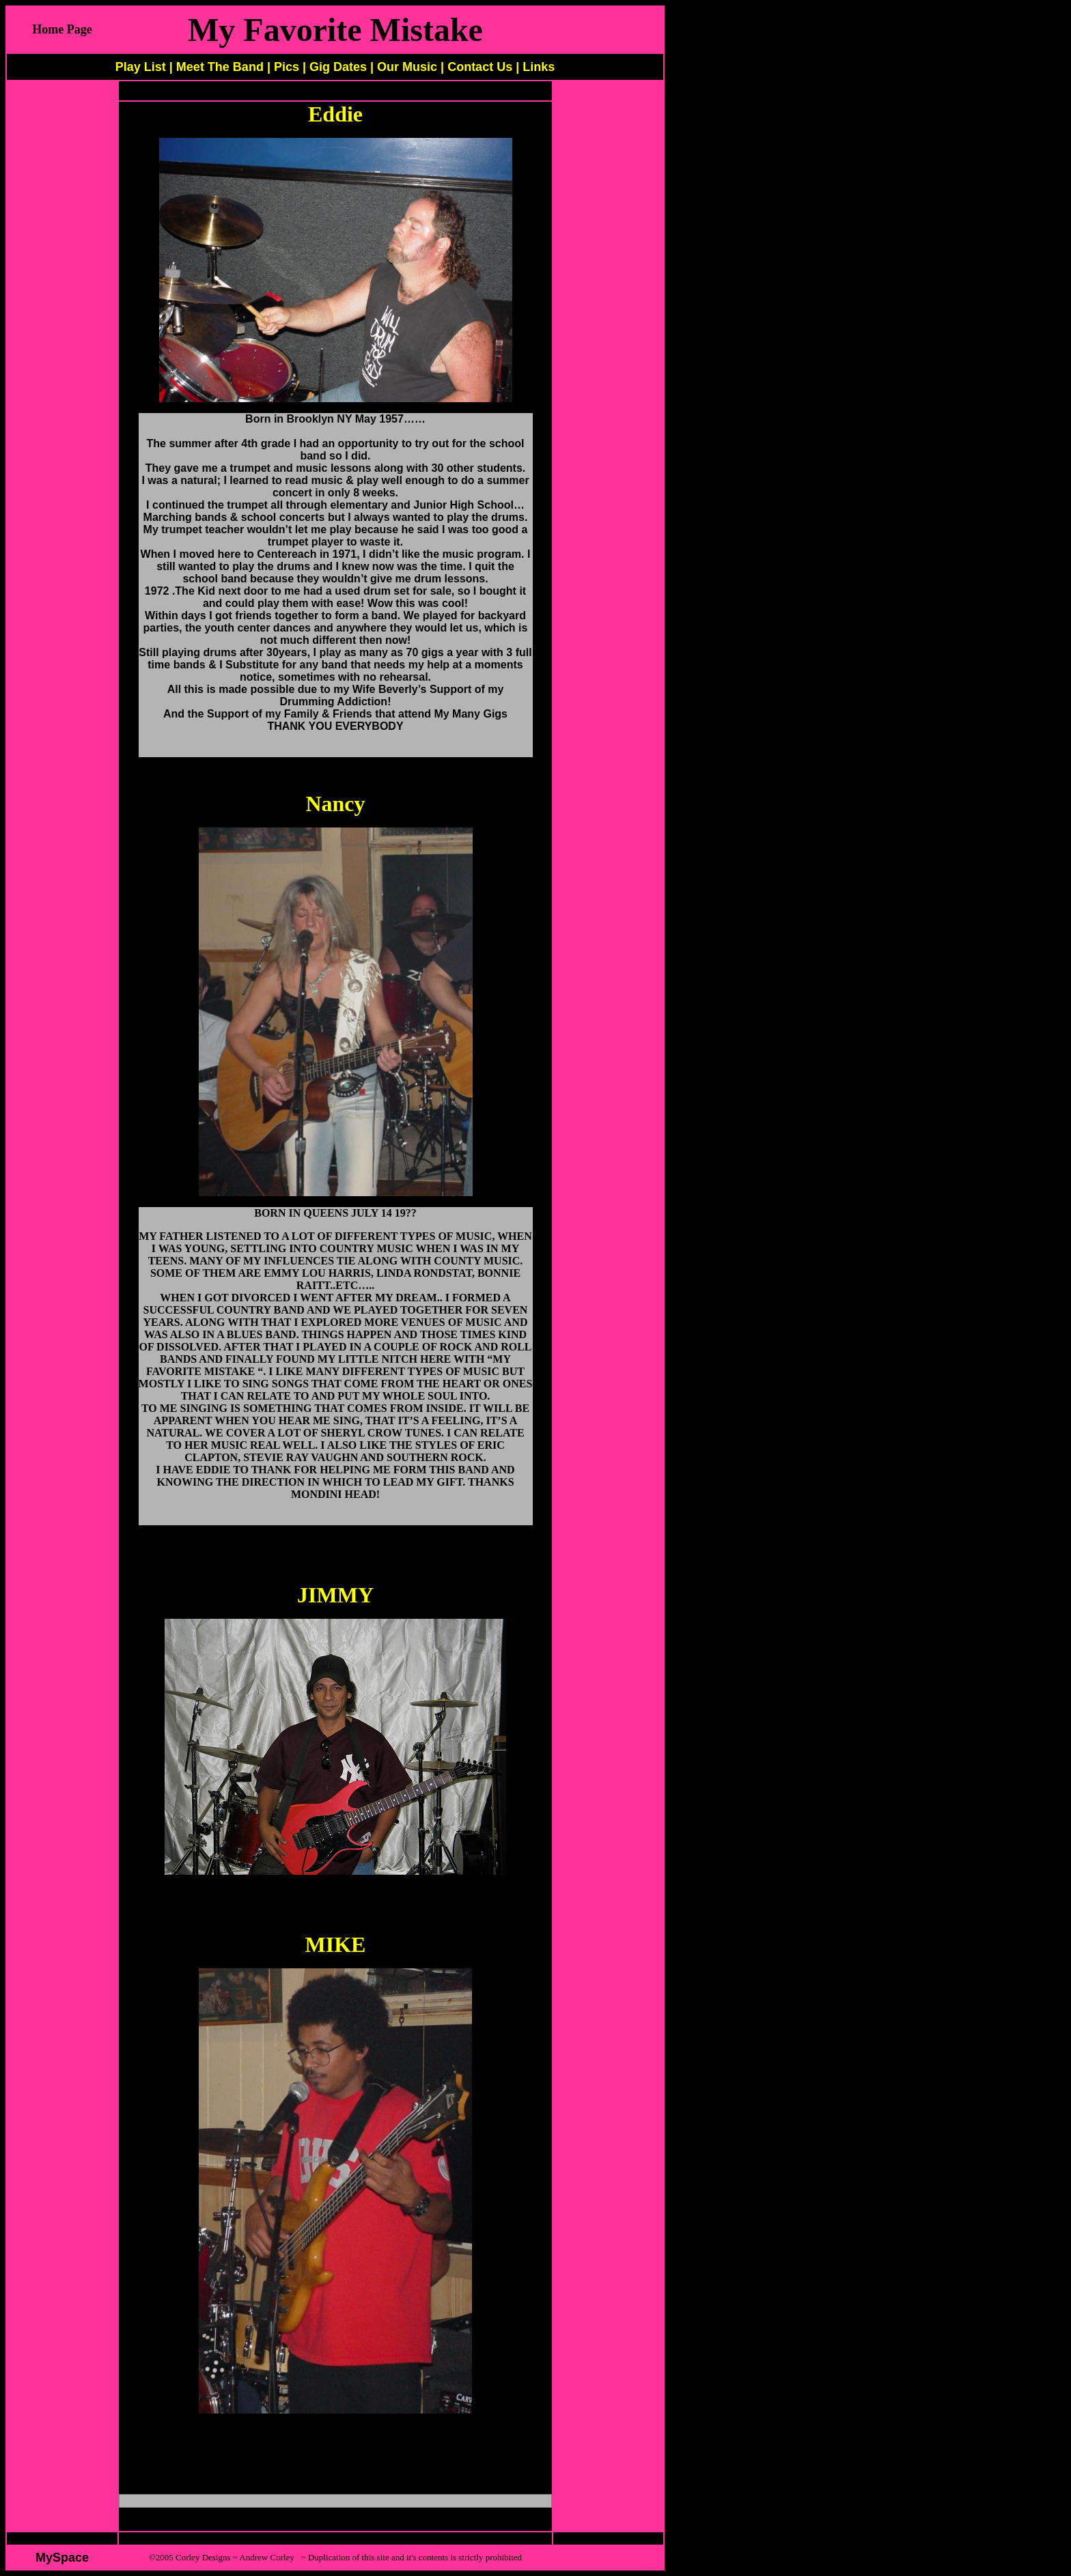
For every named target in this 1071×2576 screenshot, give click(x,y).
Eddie (335, 114)
